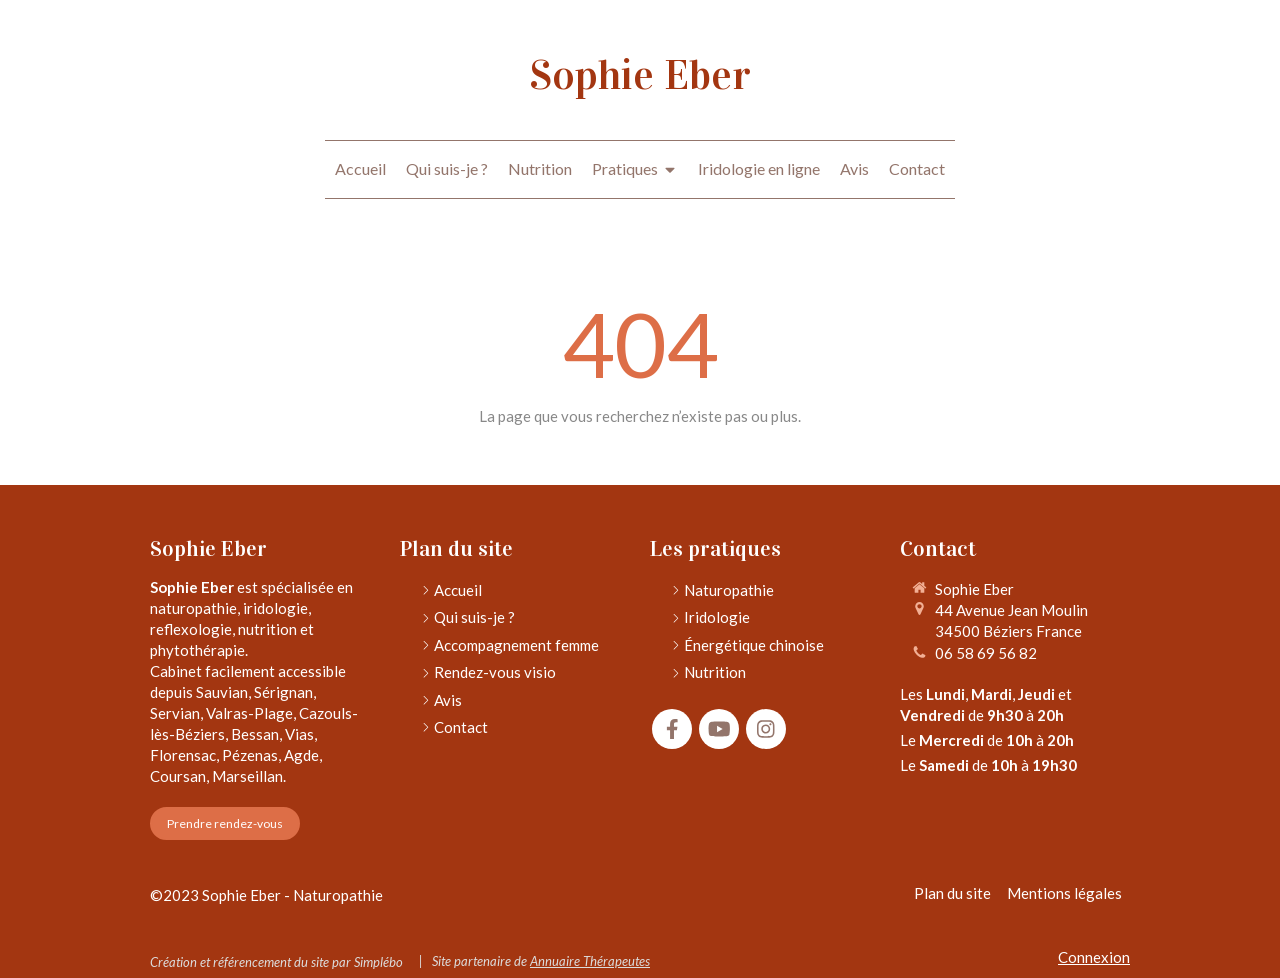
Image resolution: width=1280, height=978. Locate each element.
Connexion (1094, 957)
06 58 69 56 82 (986, 653)
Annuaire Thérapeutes (590, 961)
